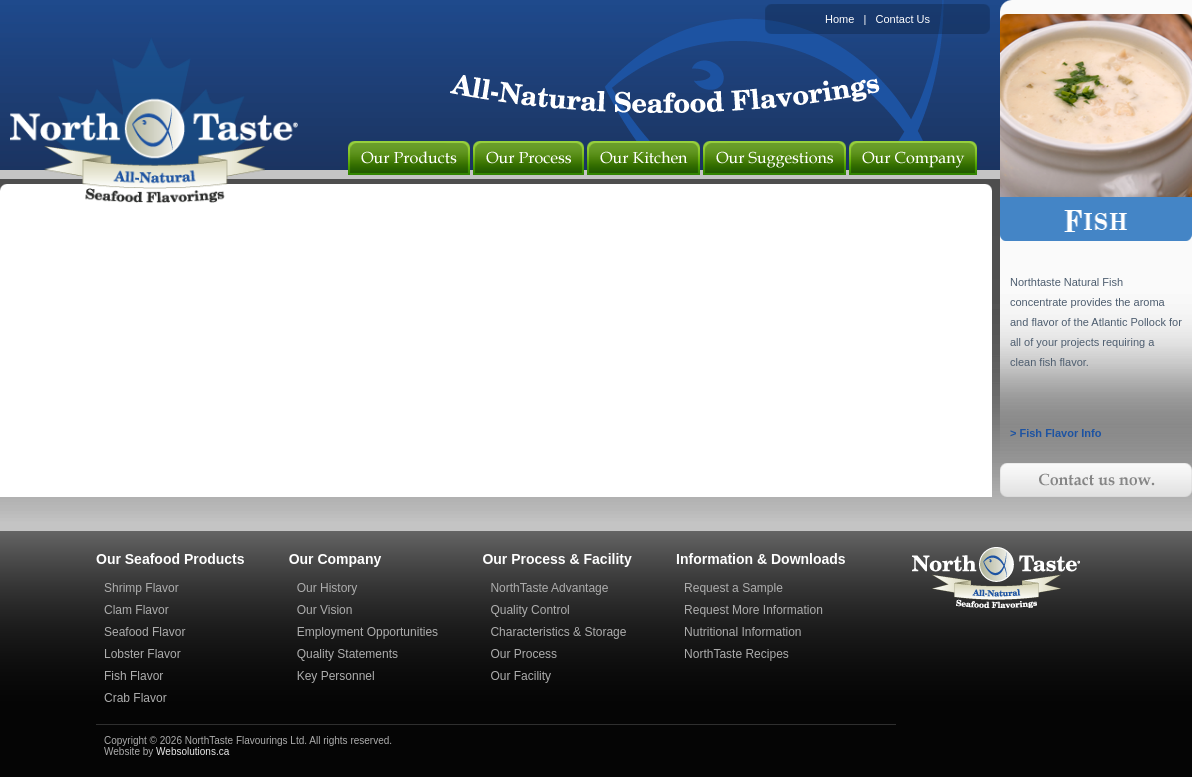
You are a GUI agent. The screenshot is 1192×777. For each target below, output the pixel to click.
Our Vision (325, 610)
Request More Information (753, 610)
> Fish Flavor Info (1055, 433)
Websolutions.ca (192, 751)
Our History (327, 588)
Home (839, 19)
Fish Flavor (133, 676)
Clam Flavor (136, 610)
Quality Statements (347, 654)
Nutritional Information (742, 632)
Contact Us (903, 19)
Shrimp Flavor (141, 588)
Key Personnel (336, 676)
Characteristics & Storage (558, 632)
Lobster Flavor (142, 654)
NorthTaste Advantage (549, 588)
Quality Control (529, 610)
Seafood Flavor (144, 632)
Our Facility (520, 676)
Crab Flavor (135, 698)
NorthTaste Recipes (736, 654)
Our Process (523, 654)
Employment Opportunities (367, 632)
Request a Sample (733, 588)
